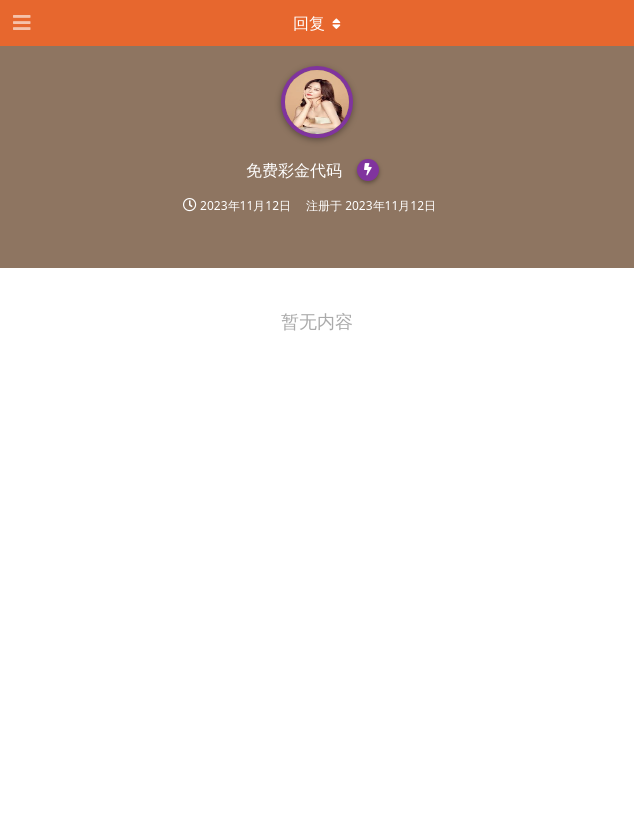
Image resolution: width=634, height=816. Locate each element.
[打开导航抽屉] (20, 23)
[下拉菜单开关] (317, 23)
